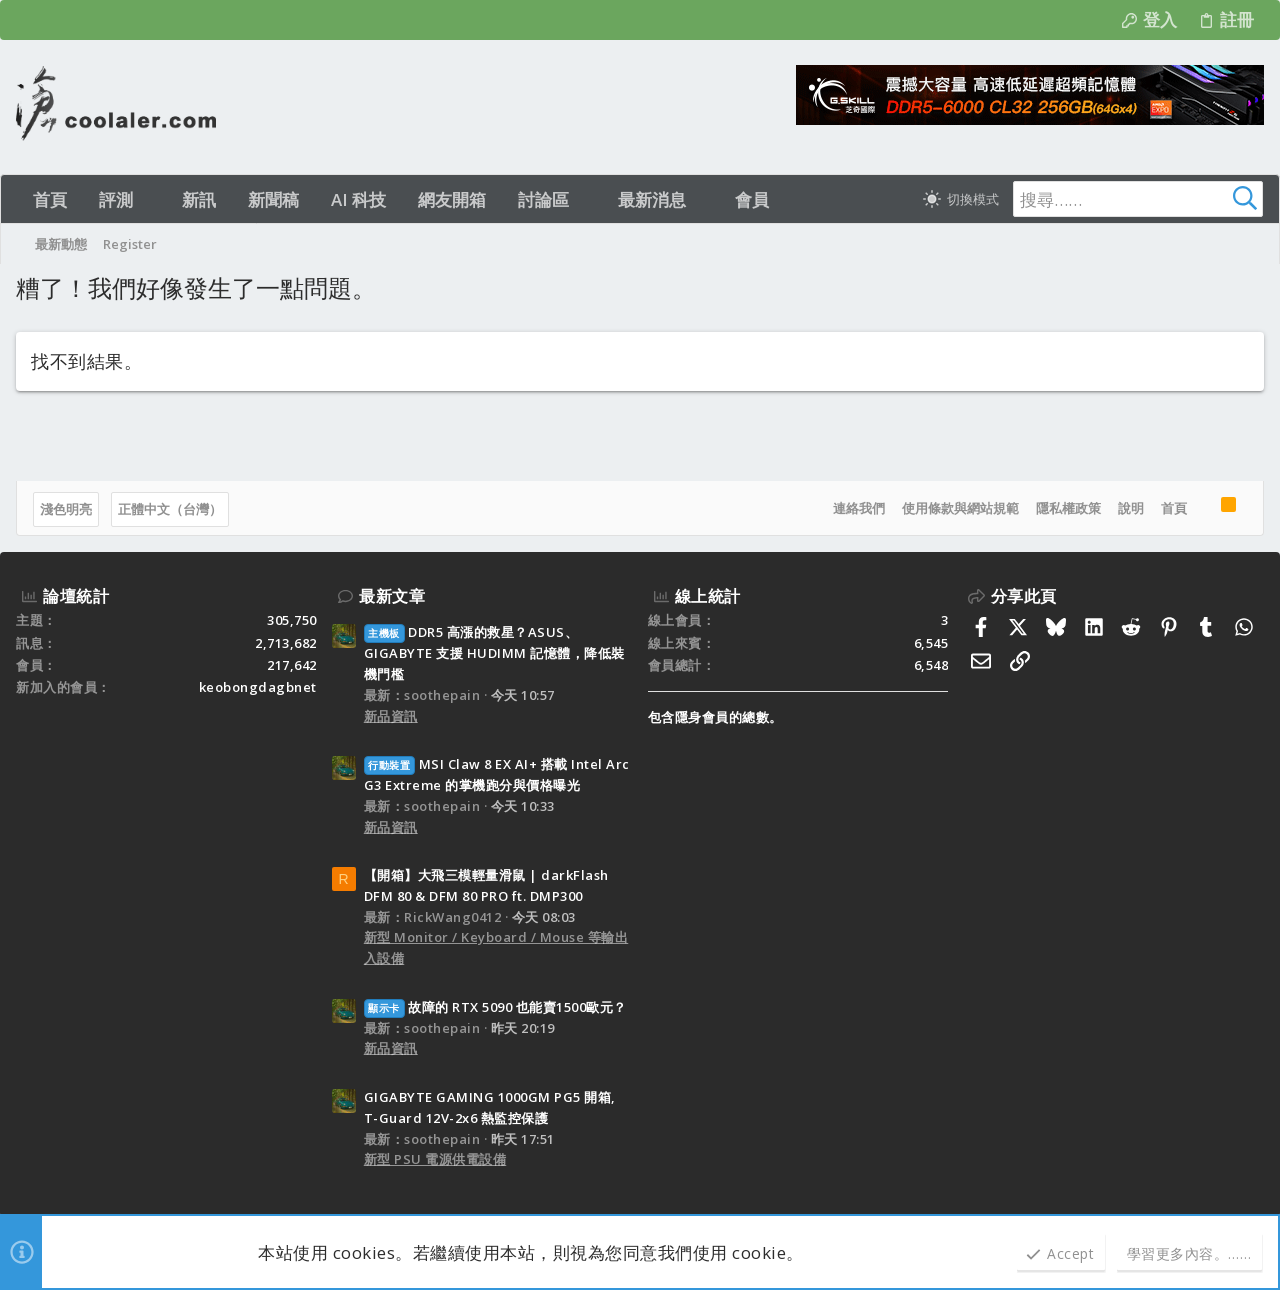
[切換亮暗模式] (961, 199)
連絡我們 (859, 508)
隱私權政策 (1068, 508)
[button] (150, 199)
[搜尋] (1138, 199)
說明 (1131, 508)
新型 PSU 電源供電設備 (435, 1159)
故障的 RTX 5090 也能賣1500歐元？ (495, 1007)
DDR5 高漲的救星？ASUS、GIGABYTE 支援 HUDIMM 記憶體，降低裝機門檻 (494, 653)
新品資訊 (391, 716)
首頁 (1174, 508)
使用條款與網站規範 (960, 508)
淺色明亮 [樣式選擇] (66, 509)
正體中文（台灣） (170, 509)
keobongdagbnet (258, 687)
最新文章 (392, 596)
